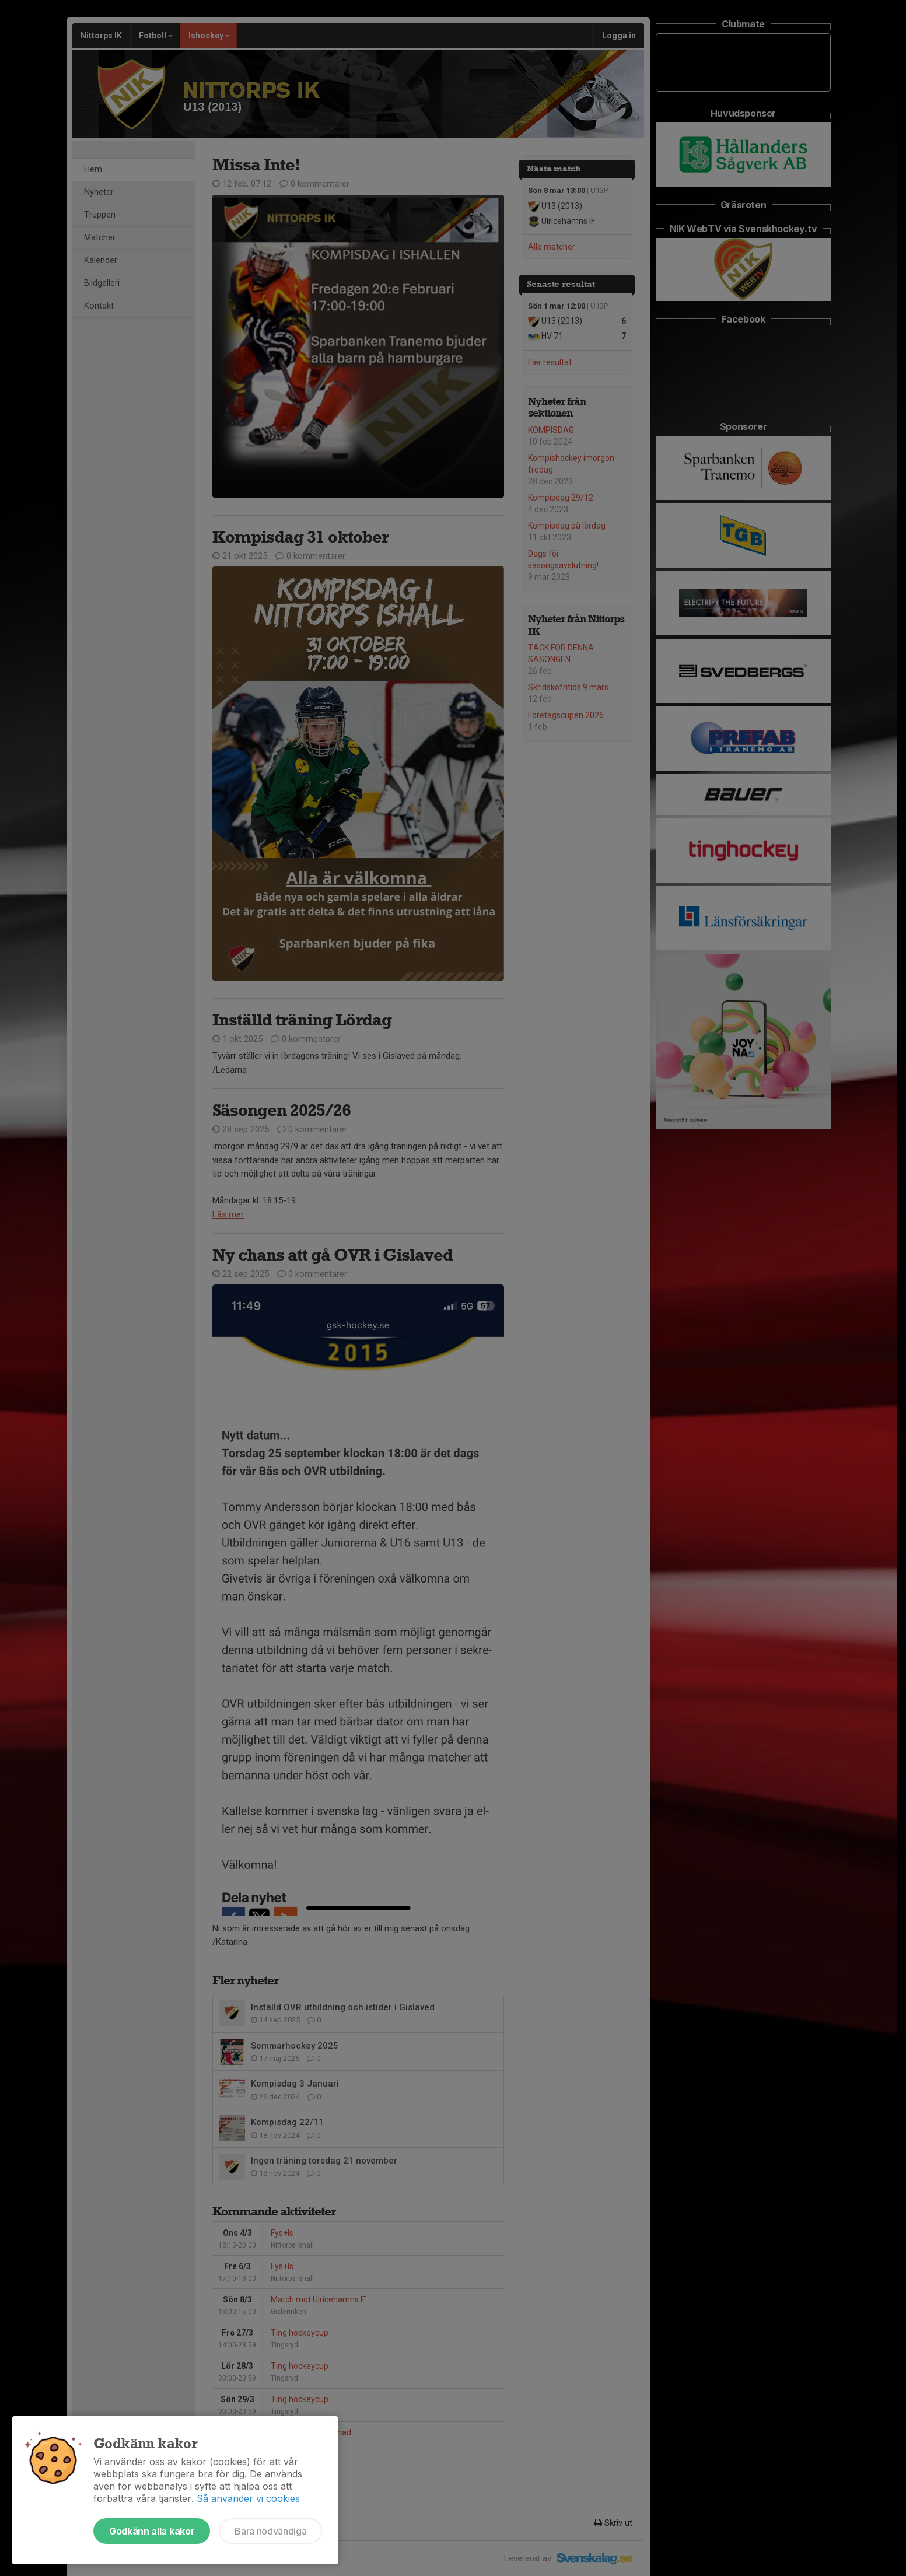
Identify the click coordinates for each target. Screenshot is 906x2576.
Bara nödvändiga (270, 2531)
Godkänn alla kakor (151, 2531)
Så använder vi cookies (248, 2498)
